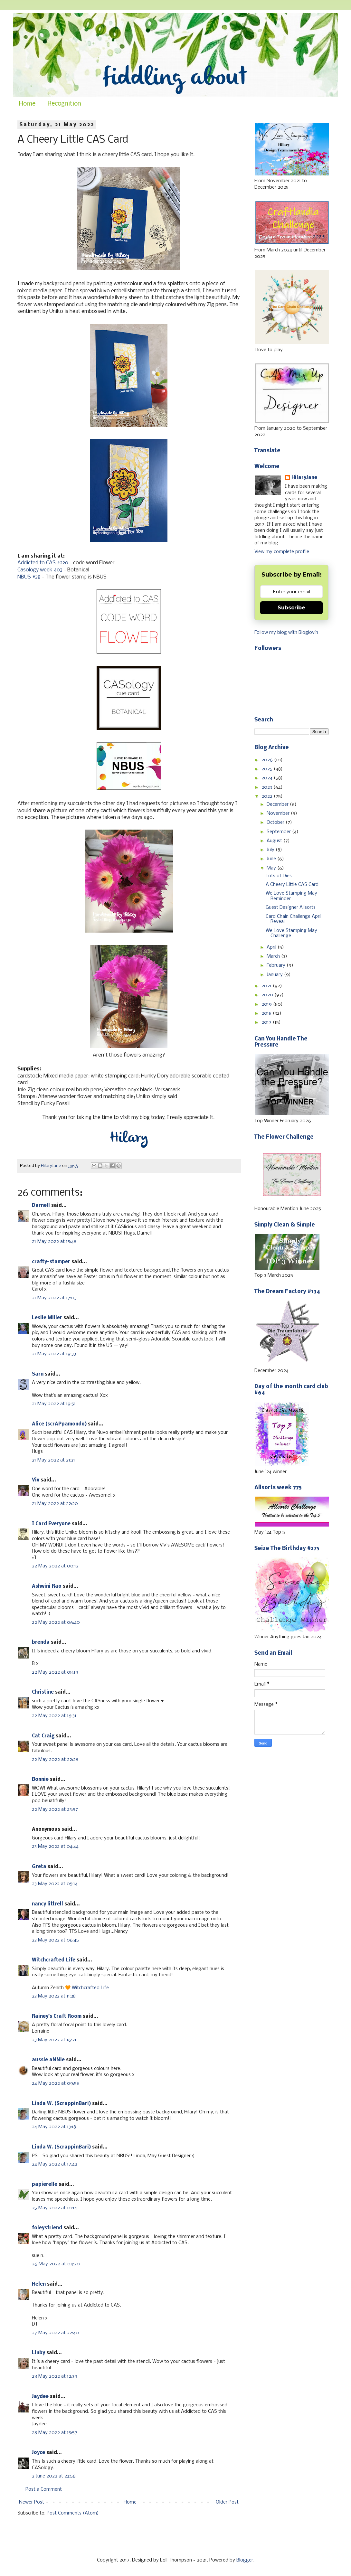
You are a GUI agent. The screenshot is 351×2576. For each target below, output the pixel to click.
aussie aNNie (48, 2060)
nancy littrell (47, 1904)
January (275, 974)
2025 (267, 769)
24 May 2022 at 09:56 (56, 2083)
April (272, 947)
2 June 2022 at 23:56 (54, 2476)
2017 (267, 1022)
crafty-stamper (51, 1261)
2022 (267, 796)
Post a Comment (43, 2489)
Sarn (37, 1374)
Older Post (227, 2502)
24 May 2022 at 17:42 (54, 2164)
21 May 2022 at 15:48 (54, 1241)
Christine (43, 1692)
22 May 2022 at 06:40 (56, 1622)
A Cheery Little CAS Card (292, 884)
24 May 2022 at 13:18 (54, 2126)
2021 (267, 986)
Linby (38, 2352)
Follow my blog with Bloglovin (286, 632)
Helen (39, 2284)
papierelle (44, 2184)
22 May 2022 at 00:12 (55, 1566)
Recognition (64, 104)
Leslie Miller (47, 1318)
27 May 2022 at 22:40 (55, 2333)
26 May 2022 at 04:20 (56, 2264)
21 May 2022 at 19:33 (54, 1354)
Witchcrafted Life (53, 1960)
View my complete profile (281, 551)
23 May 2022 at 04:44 (55, 1846)
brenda (41, 1642)
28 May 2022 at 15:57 (54, 2432)
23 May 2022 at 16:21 (54, 2040)
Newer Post (31, 2502)
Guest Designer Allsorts (291, 907)
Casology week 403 (39, 570)
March (274, 956)
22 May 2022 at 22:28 (55, 1759)
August (275, 840)
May (272, 868)
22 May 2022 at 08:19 (55, 1672)
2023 (267, 787)
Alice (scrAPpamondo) (59, 1424)
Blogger (244, 2560)
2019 (267, 1004)
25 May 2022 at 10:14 (54, 2208)
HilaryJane (304, 477)
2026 (267, 760)
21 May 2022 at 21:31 (53, 1460)
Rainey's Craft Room (56, 2016)
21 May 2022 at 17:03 (54, 1298)
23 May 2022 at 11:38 (54, 1996)
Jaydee (40, 2396)
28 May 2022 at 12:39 (54, 2376)
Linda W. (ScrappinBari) (61, 2103)
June (272, 858)
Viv (35, 1480)
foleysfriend (47, 2228)
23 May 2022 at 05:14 (55, 1883)
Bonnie (40, 1779)
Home (27, 104)
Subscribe (291, 608)
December (278, 804)
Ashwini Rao (47, 1586)
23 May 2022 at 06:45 (55, 1940)
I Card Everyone (51, 1524)
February (277, 965)
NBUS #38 (29, 577)
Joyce (38, 2452)
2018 (267, 1013)
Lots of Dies (279, 876)
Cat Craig (43, 1736)
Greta (39, 1866)
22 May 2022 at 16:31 (54, 1715)
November (279, 813)
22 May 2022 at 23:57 (55, 1809)
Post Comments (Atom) (73, 2513)
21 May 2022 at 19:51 (54, 1403)
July (271, 849)
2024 (267, 778)
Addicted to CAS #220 (42, 563)
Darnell (41, 1205)
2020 (267, 995)
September (279, 831)
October (276, 822)
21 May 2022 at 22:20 (55, 1503)
